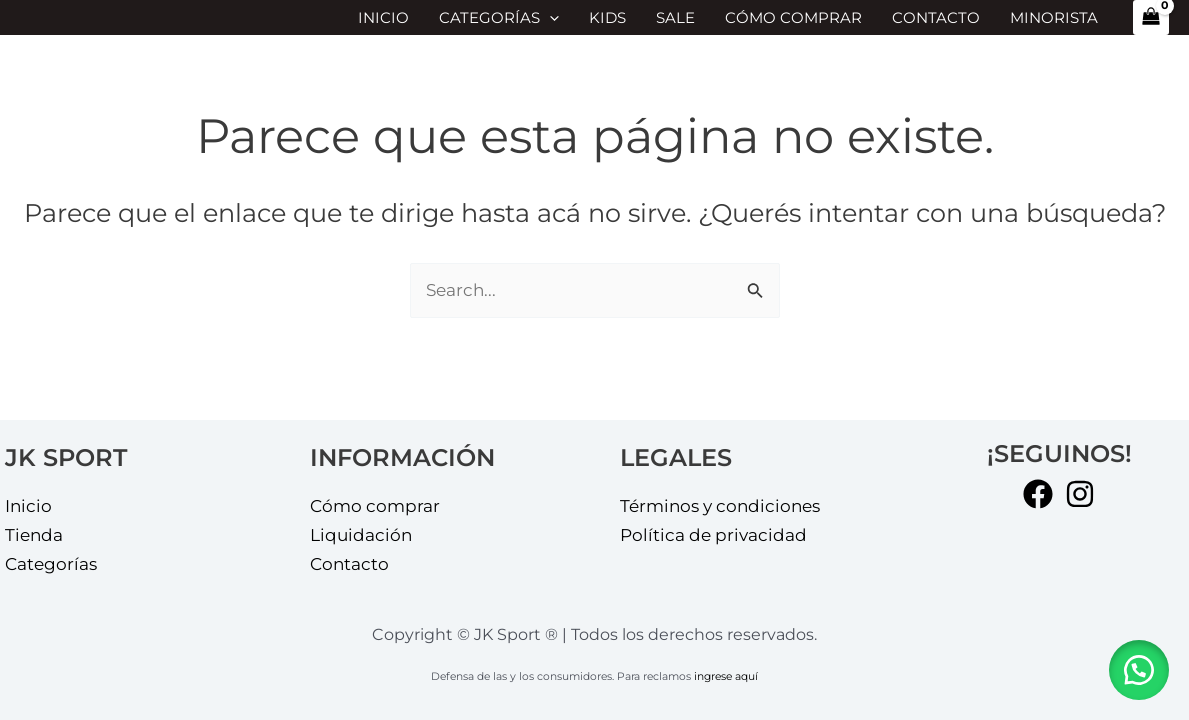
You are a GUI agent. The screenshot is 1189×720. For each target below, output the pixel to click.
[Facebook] (1038, 494)
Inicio (383, 17)
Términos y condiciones (720, 506)
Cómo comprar (793, 17)
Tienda (34, 535)
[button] (1139, 670)
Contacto (936, 17)
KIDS (607, 17)
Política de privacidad (713, 535)
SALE (675, 17)
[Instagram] (1080, 494)
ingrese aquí (726, 676)
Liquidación (361, 535)
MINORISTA (1054, 17)
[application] (549, 18)
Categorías (499, 18)
